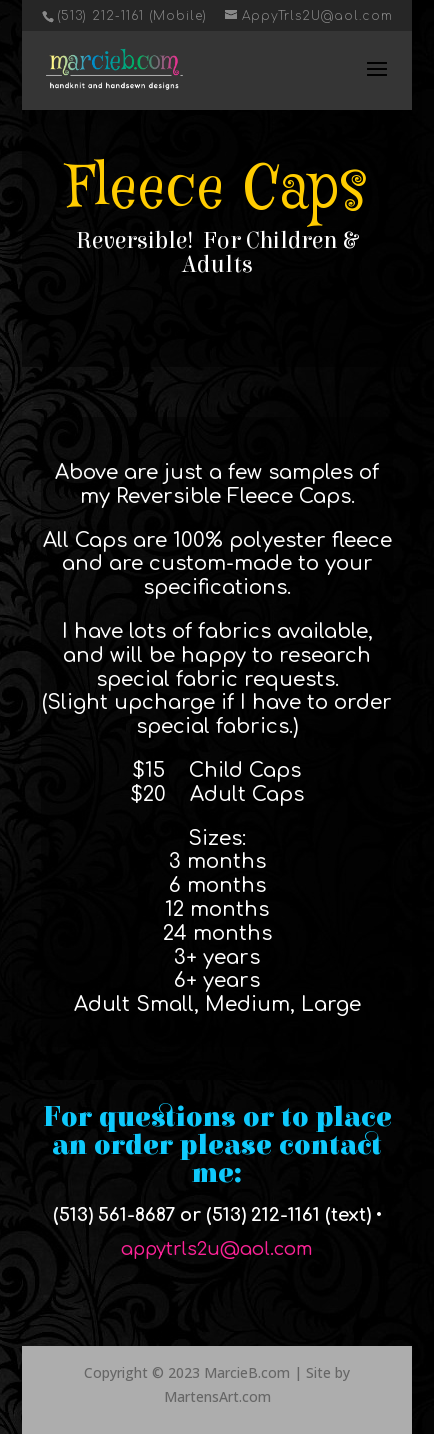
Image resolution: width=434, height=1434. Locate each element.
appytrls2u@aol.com (217, 1249)
